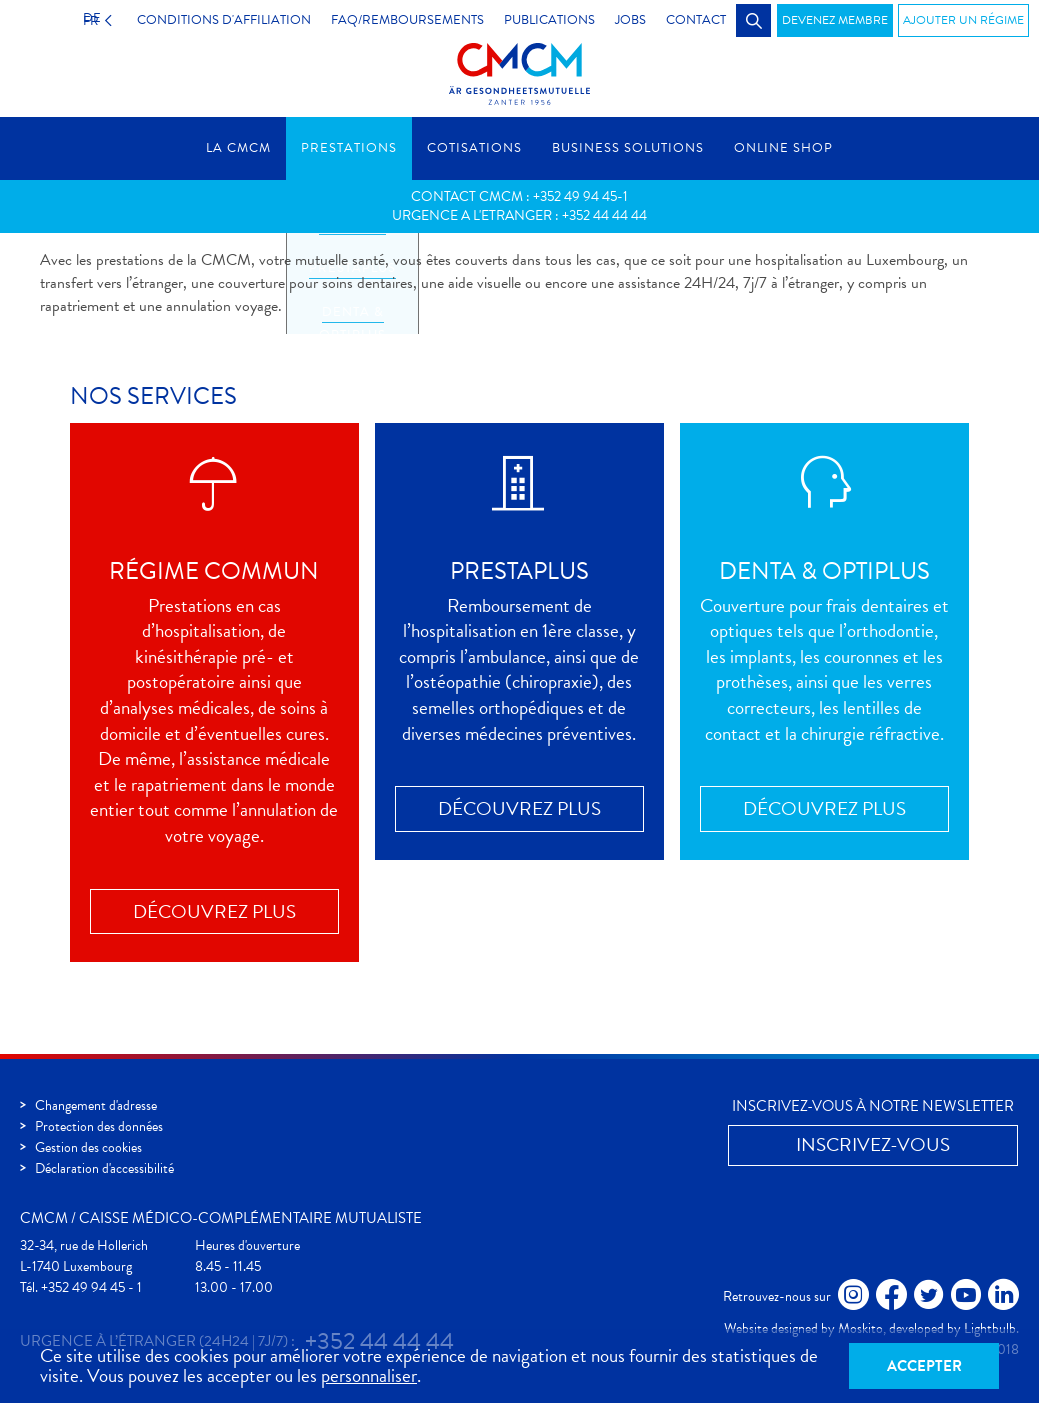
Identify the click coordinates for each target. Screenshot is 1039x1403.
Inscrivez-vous (873, 1144)
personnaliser (369, 1375)
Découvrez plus (214, 911)
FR (86, 20)
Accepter (924, 1366)
